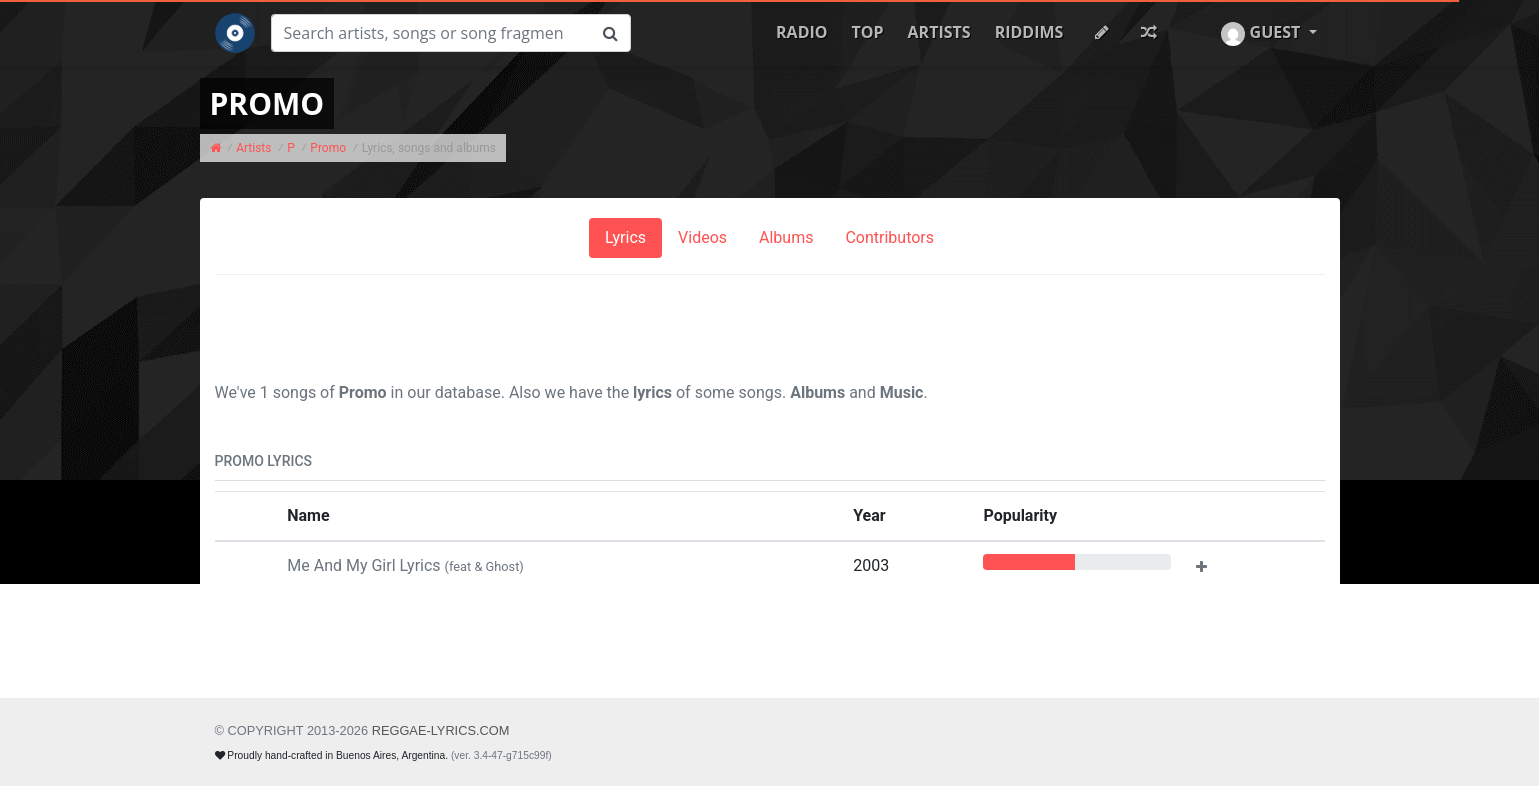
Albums (786, 237)
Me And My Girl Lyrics (405, 565)
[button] (1268, 33)
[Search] (431, 33)
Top (868, 32)
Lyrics (625, 237)
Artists (939, 32)
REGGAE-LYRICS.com (441, 730)
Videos (702, 237)
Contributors (889, 237)
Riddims (1029, 32)
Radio (801, 32)
